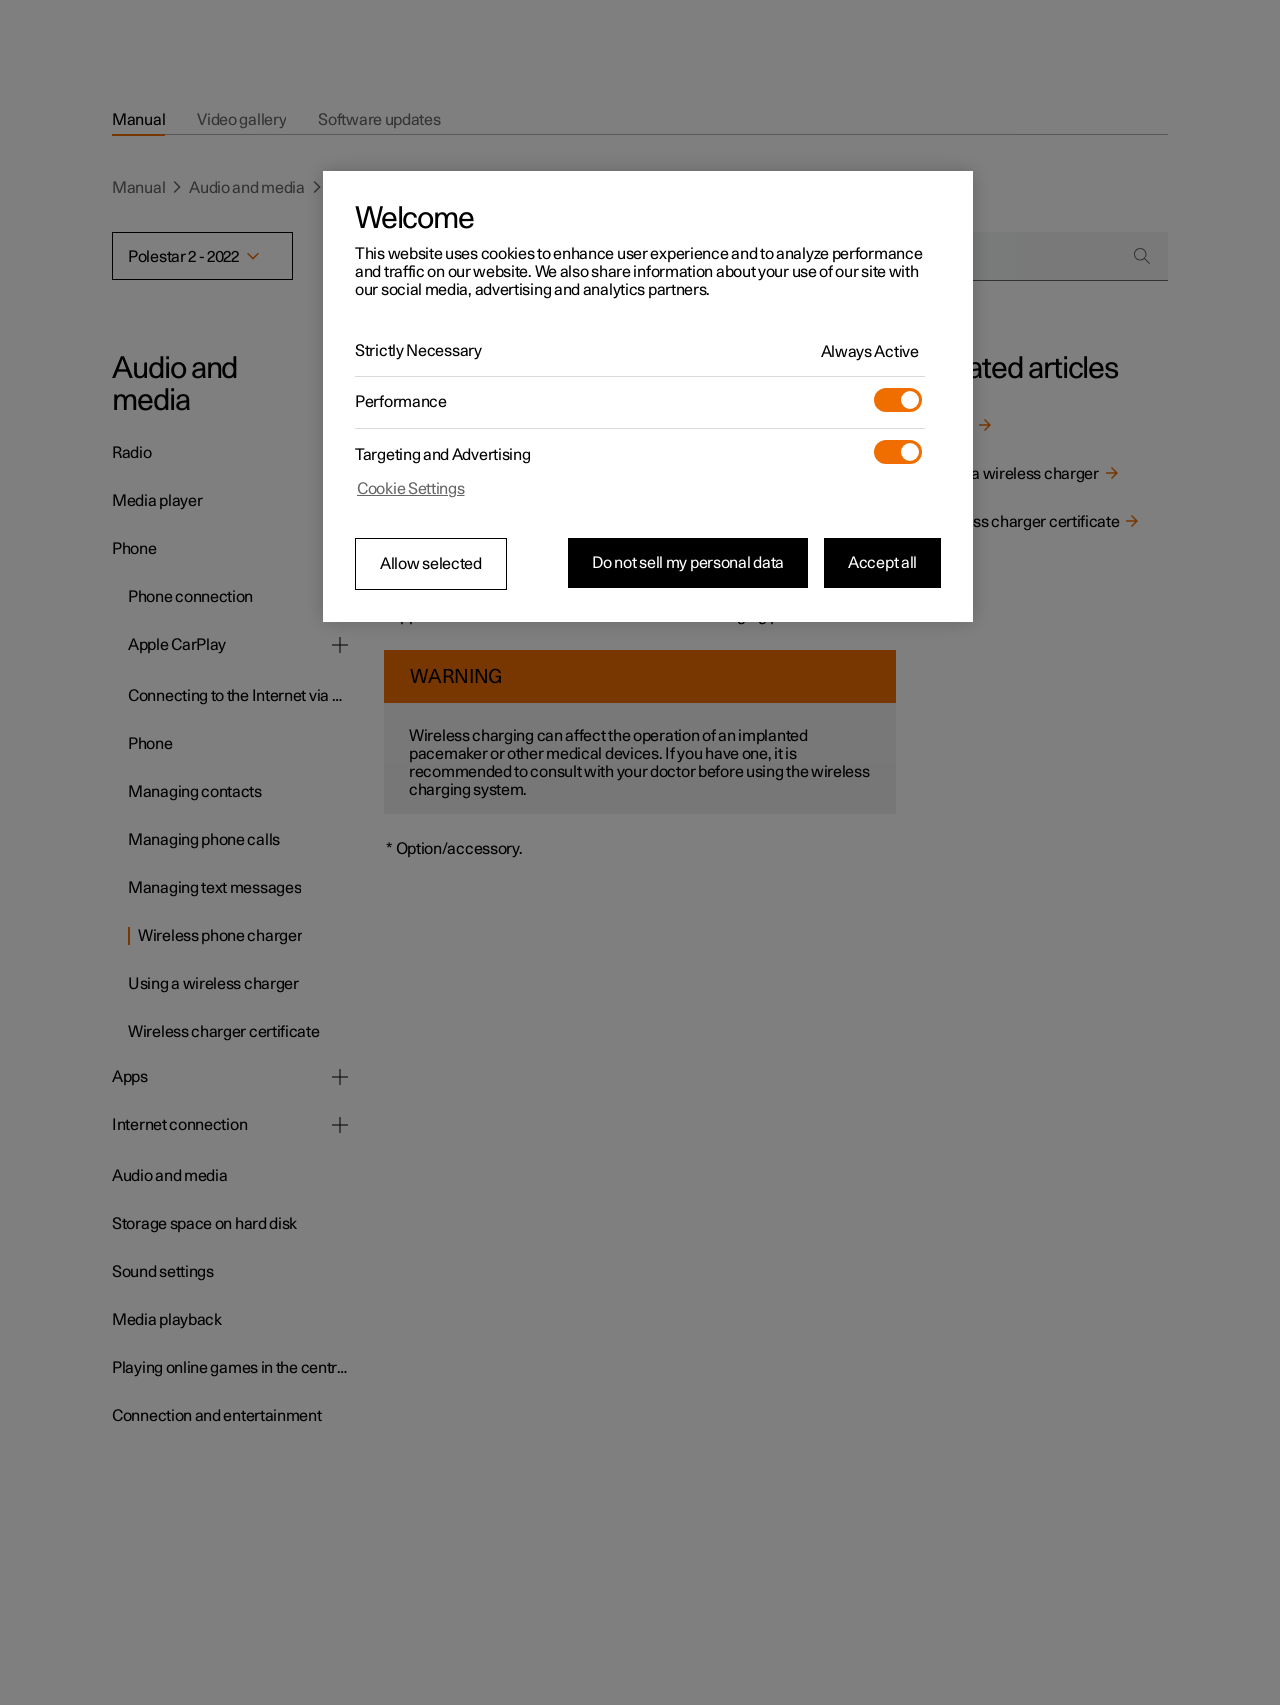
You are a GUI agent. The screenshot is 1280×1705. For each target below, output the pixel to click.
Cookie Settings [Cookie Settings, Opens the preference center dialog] (411, 489)
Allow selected (431, 564)
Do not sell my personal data (688, 563)
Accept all (882, 563)
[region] (648, 397)
